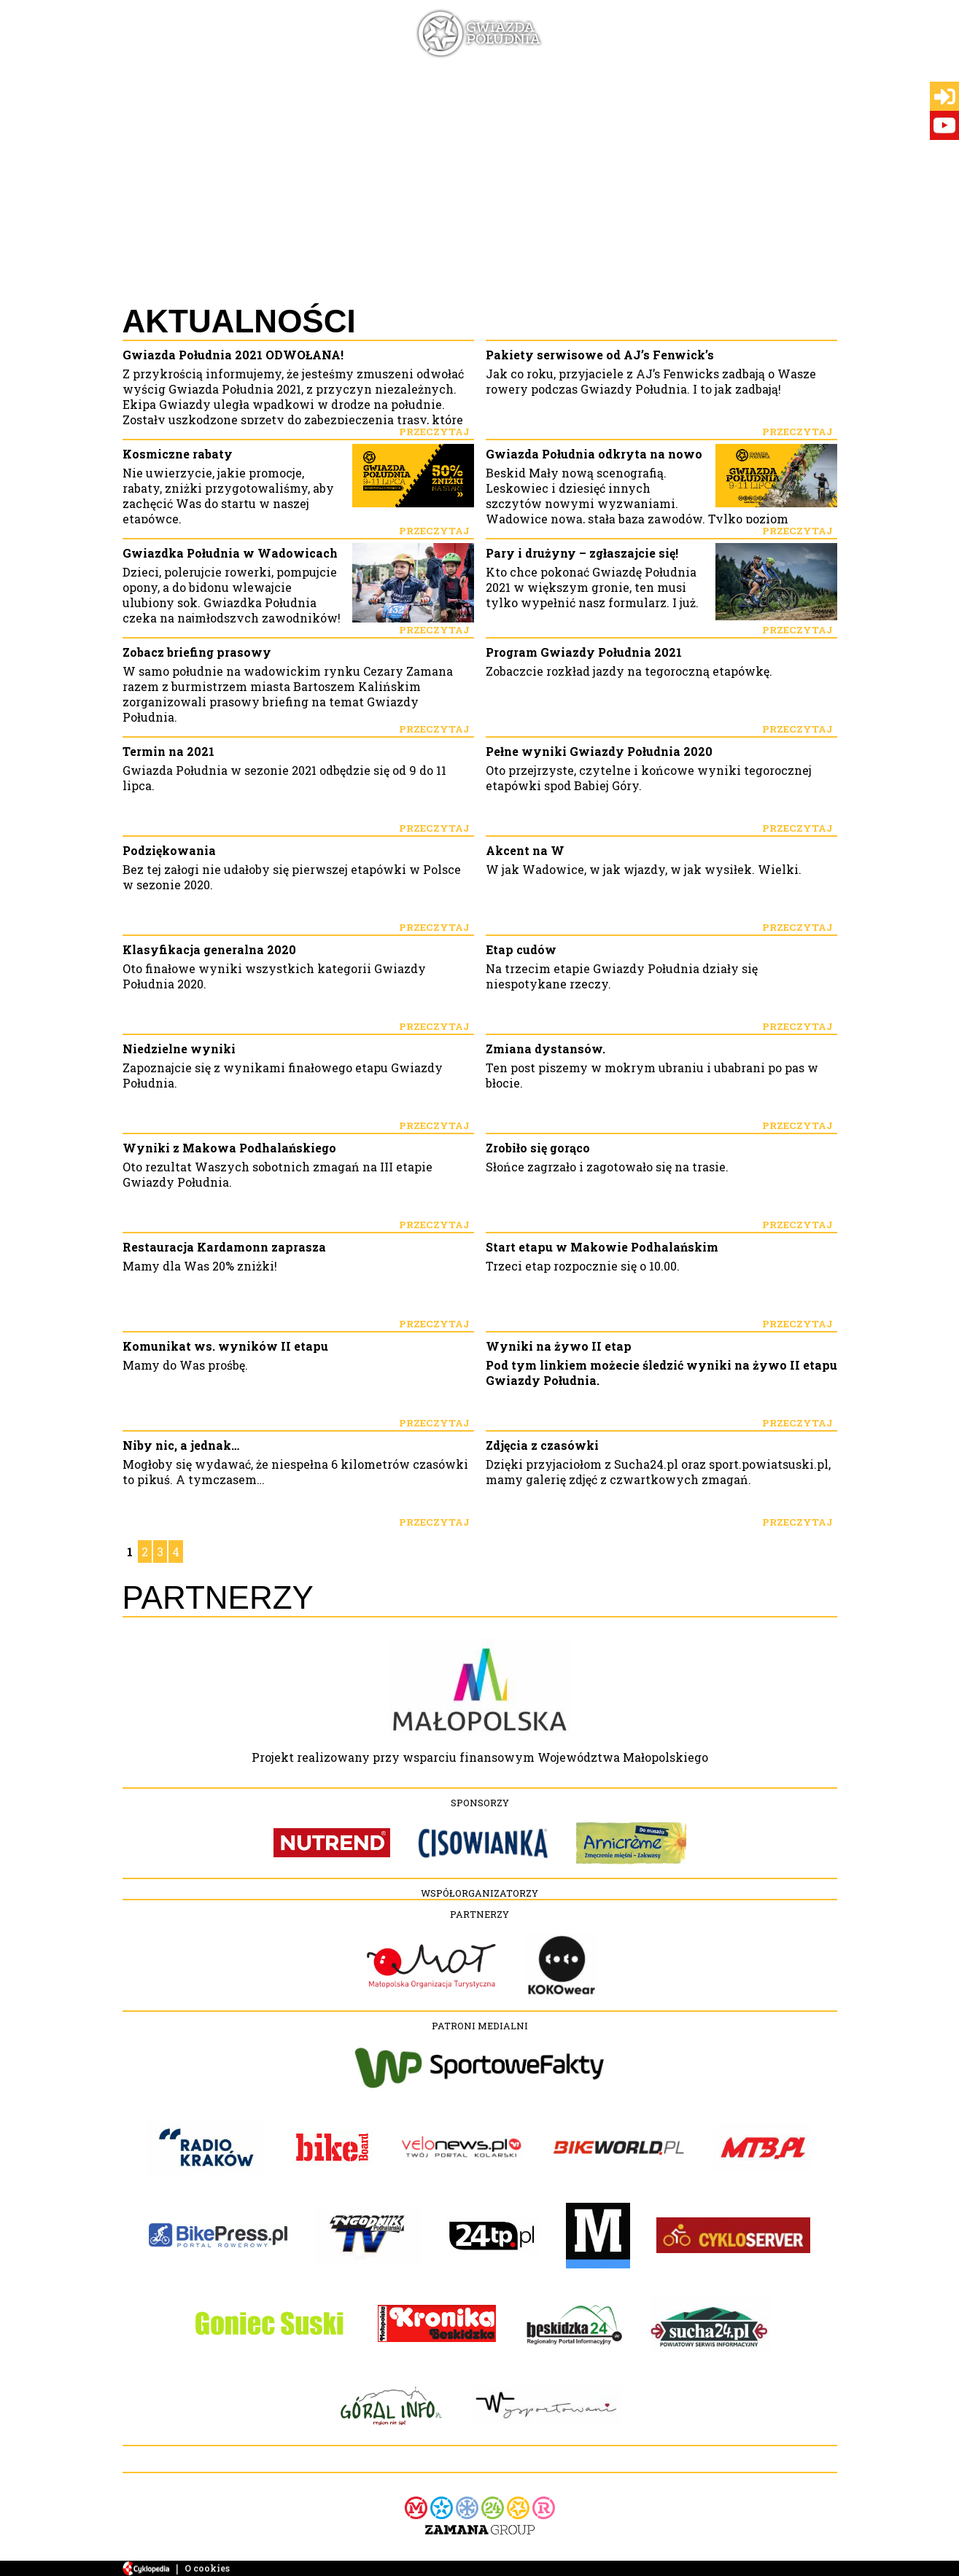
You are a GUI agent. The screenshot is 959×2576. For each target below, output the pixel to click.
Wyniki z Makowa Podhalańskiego (229, 1147)
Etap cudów (521, 949)
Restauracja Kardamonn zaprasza (224, 1246)
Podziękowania (169, 850)
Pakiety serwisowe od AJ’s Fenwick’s (600, 354)
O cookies (207, 2568)
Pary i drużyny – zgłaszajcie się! (582, 553)
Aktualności (239, 321)
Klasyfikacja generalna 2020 (209, 949)
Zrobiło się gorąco (538, 1147)
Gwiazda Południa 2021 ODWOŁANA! (233, 354)
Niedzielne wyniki (179, 1048)
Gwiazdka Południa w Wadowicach (230, 553)
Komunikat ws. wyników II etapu (225, 1346)
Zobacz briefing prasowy (197, 652)
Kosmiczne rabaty (178, 453)
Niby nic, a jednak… (181, 1445)
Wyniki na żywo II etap (559, 1346)
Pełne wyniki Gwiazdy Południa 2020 (599, 751)
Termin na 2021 (168, 751)
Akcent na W (525, 850)
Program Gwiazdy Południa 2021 (584, 652)
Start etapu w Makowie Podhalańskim (602, 1246)
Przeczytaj (434, 431)
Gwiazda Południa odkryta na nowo (594, 453)
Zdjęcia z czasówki (542, 1445)
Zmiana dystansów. (545, 1048)
